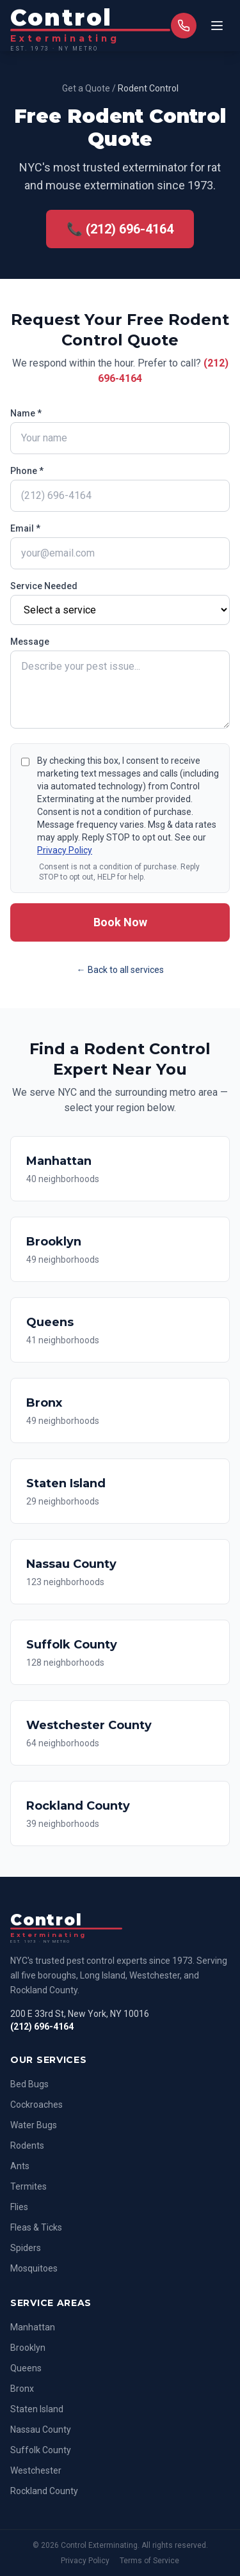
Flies (19, 2207)
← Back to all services (120, 970)
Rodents (27, 2145)
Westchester (35, 2470)
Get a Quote (86, 88)
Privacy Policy (64, 850)
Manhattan (32, 2327)
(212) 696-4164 (42, 2026)
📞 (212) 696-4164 (120, 229)
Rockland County (44, 2491)
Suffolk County (40, 2450)
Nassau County (40, 2429)
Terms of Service (149, 2560)
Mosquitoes (34, 2268)
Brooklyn (27, 2348)
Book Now (120, 922)
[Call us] (183, 25)
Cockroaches (36, 2104)
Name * (26, 413)
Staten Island (36, 2409)
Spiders (25, 2248)
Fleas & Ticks (36, 2227)
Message (29, 641)
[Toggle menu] (217, 25)
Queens (26, 2368)
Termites (28, 2186)
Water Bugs (33, 2125)
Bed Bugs (29, 2084)
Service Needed (43, 586)
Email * (25, 528)
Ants (19, 2166)
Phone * (27, 471)
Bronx (22, 2388)
